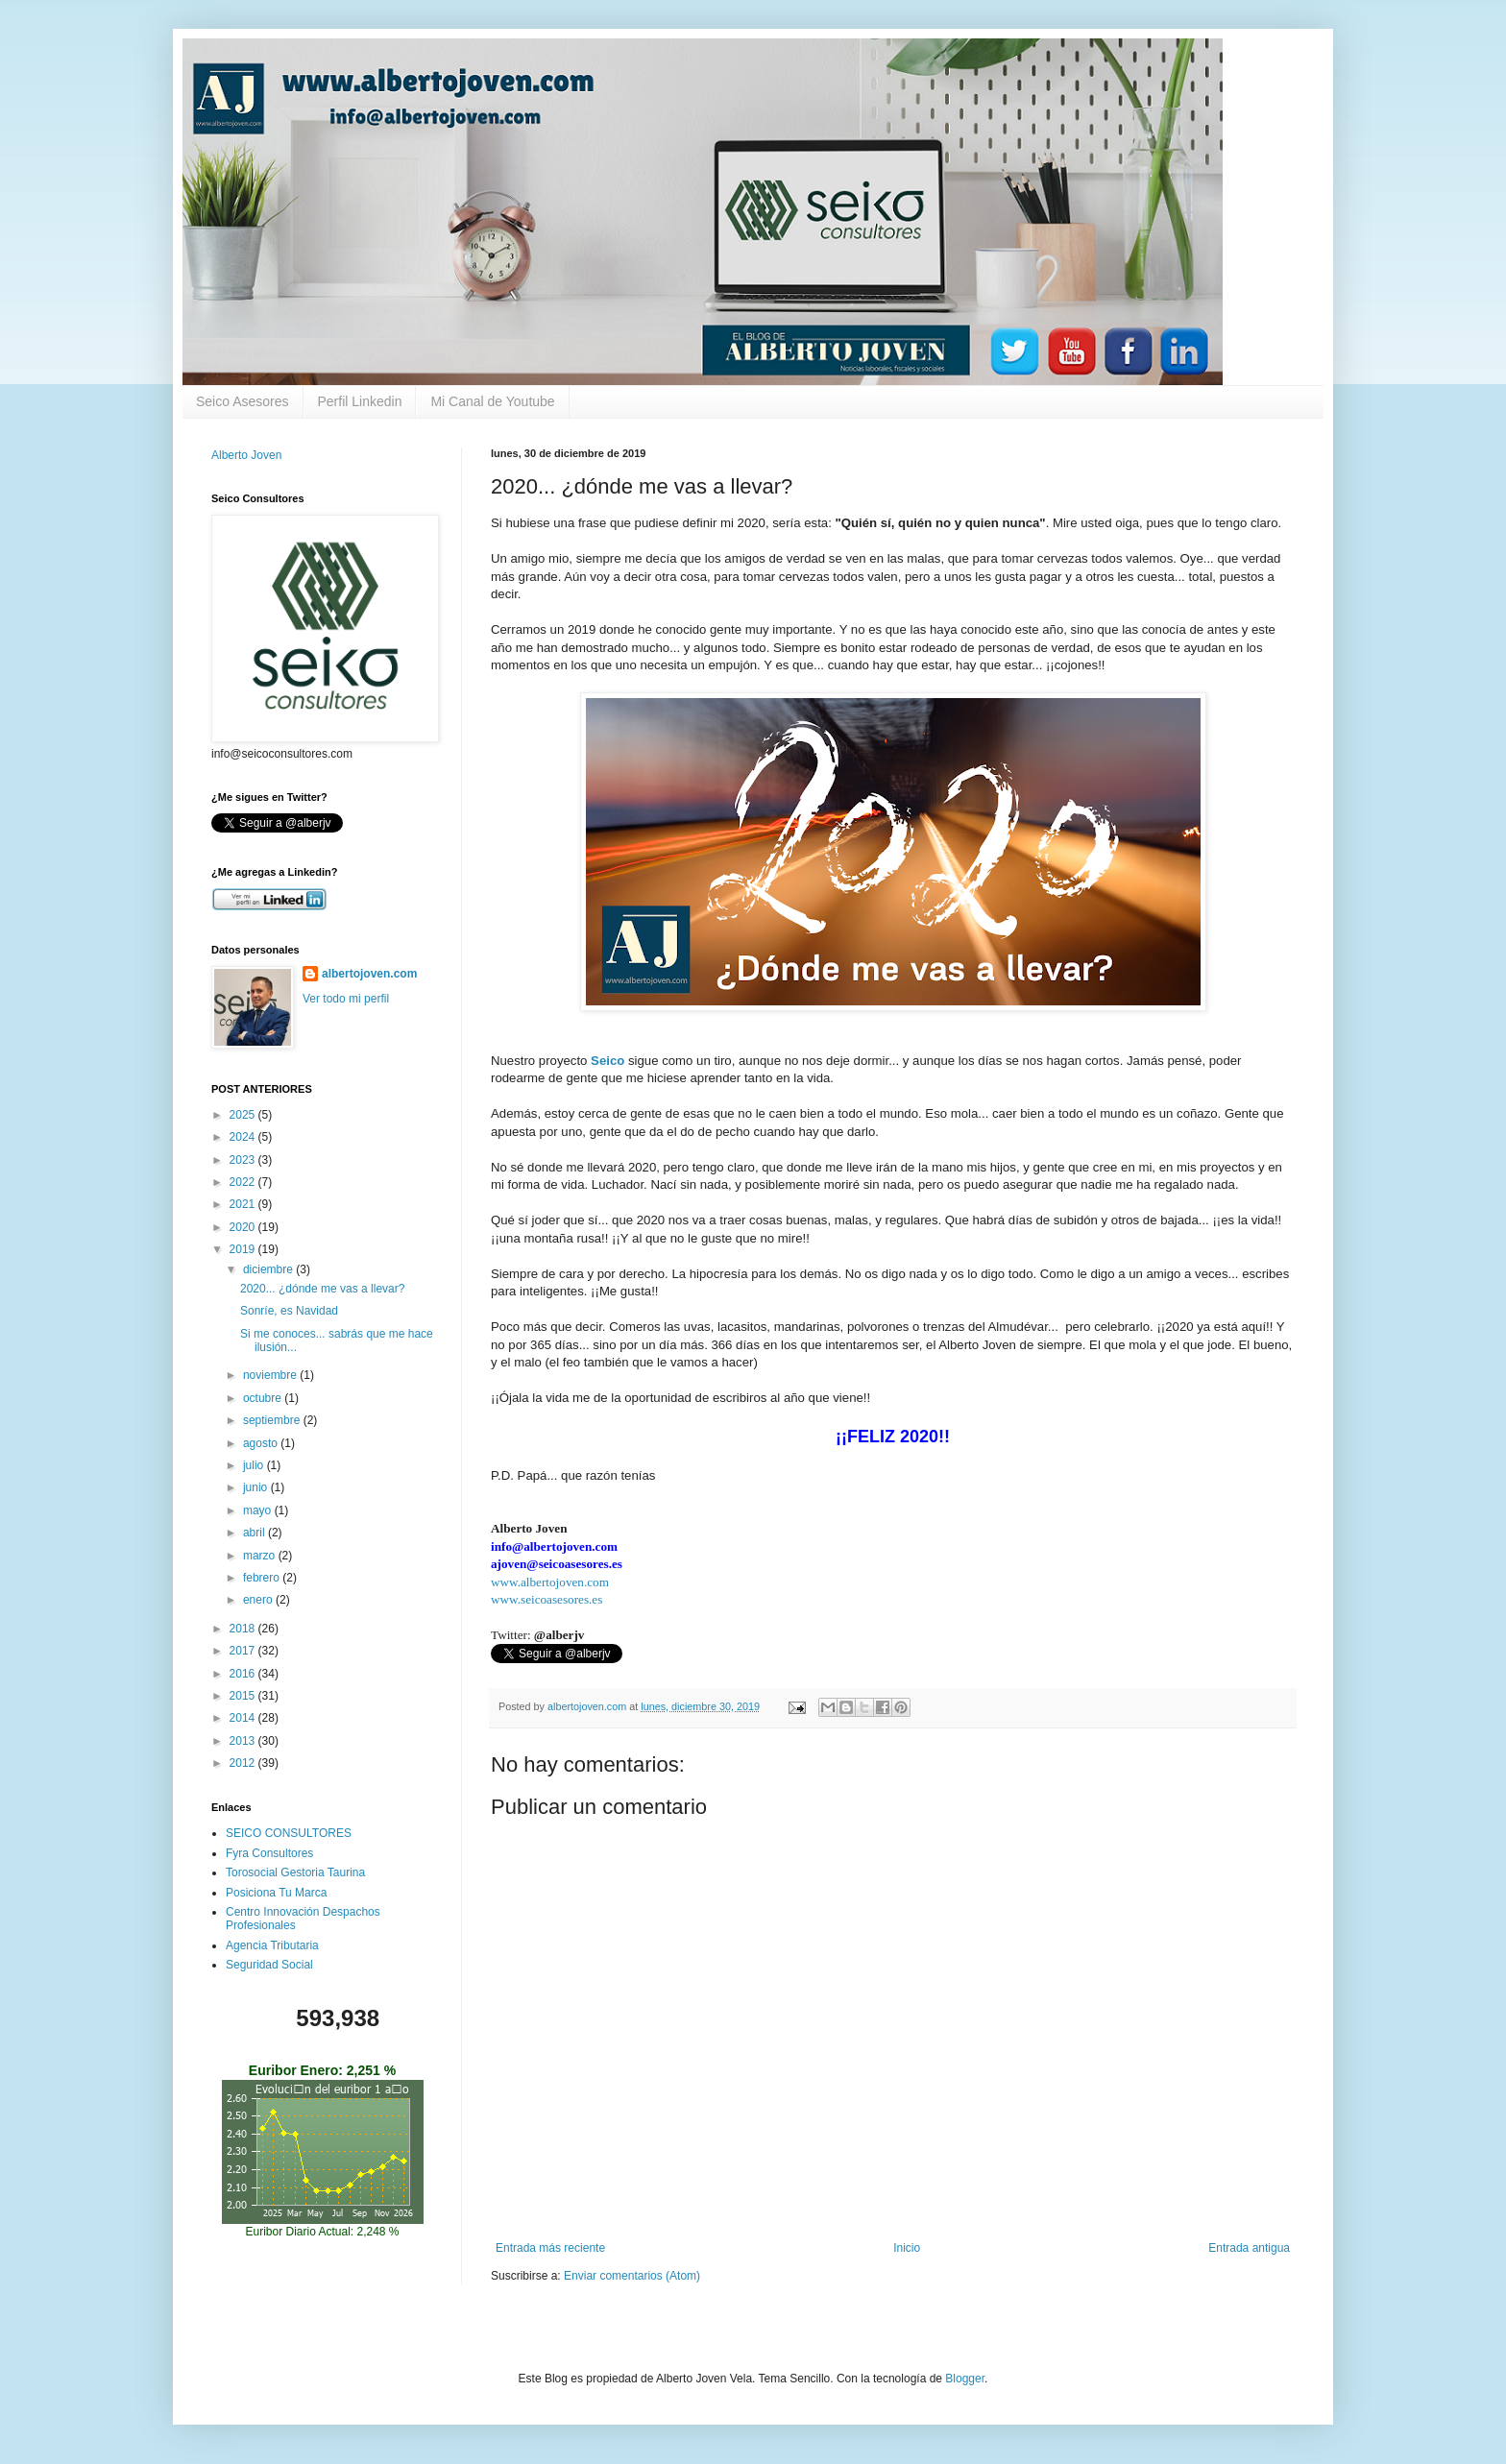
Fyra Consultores (269, 1853)
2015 (244, 1696)
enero (259, 1599)
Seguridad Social (269, 1964)
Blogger (964, 2378)
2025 (244, 1115)
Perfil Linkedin (360, 401)
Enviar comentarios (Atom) (632, 2276)
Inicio (906, 2248)
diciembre (269, 1269)
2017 (244, 1650)
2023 (244, 1160)
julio (255, 1465)
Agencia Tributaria (272, 1945)
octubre (263, 1398)
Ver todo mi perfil (346, 998)
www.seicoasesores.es (546, 1599)
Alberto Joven (246, 455)
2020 (244, 1227)
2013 (244, 1741)
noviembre (271, 1375)
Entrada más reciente (550, 2248)
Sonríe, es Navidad (289, 1310)
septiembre (273, 1420)
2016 (244, 1673)
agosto (261, 1443)
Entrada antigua (1249, 2248)
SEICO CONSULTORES (289, 1833)
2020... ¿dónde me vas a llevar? (322, 1288)
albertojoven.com (369, 973)
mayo (259, 1510)
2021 (244, 1204)
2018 (244, 1628)
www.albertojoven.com (550, 1582)
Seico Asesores (242, 401)
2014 (244, 1718)
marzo (261, 1555)
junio (257, 1487)
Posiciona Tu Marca (276, 1892)
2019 (244, 1249)
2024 (244, 1137)
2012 (244, 1763)
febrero (262, 1577)
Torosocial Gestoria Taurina (295, 1872)
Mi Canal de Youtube (492, 401)
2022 (244, 1182)
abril (255, 1532)
